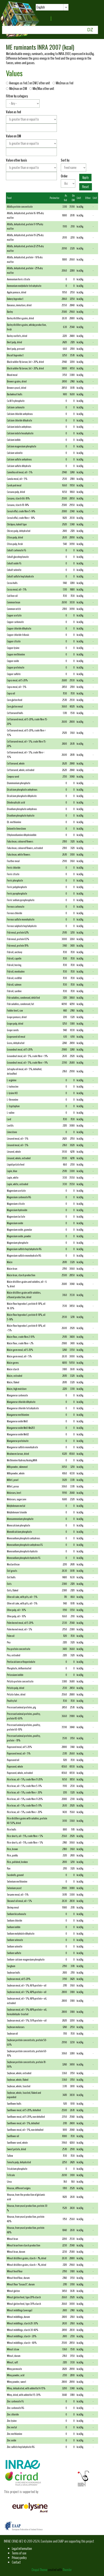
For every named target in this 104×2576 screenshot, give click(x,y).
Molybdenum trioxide (17, 1512)
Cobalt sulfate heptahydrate (20, 576)
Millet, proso (13, 1486)
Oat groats (12, 1571)
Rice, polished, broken (17, 1862)
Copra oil (11, 693)
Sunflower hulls (14, 2103)
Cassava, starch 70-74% (18, 505)
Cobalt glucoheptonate (18, 557)
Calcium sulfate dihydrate (19, 466)
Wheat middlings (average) (19, 2310)
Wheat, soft (12, 2362)
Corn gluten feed (14, 700)
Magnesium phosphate (17, 1243)
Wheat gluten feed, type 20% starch (24, 2297)
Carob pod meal (14, 485)
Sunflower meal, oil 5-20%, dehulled (24, 2110)
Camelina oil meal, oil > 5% (19, 472)
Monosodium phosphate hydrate (22, 1551)
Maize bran (12, 1269)
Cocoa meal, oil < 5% (16, 589)
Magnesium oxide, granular (19, 1230)
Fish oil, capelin (14, 958)
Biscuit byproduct (15, 355)
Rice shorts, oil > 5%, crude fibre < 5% (25, 1842)
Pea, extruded (13, 1655)
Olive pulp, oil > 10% (16, 1616)
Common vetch (14, 609)
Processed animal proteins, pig (21, 1707)
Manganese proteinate (18, 1441)
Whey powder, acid (15, 2375)
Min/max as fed (63, 83)
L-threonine (12, 1099)
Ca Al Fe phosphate (16, 401)
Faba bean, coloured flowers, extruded (25, 848)
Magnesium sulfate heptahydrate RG (24, 1249)
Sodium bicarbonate (16, 1914)
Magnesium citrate (16, 1204)
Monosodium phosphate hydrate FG (23, 1558)
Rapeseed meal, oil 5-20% (19, 1747)
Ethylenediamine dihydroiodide (21, 835)
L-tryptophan (13, 1106)
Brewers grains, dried (17, 381)
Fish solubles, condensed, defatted (23, 998)
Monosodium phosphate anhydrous (23, 1538)
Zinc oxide (11, 2440)
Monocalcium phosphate (18, 1525)
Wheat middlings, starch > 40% (21, 2343)
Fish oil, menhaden (16, 971)
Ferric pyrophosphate (17, 893)
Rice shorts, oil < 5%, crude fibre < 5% (25, 1836)
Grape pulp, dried (15, 1023)
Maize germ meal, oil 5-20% (20, 1350)
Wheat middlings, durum (18, 2317)
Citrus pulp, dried (15, 537)
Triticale (11, 2175)
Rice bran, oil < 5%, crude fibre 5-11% (24, 1786)
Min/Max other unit (41, 88)
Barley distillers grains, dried (20, 318)
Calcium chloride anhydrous (20, 414)
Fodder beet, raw (15, 1010)
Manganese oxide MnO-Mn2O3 (21, 1428)
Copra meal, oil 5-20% (17, 680)
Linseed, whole (14, 1152)
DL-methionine (14, 822)
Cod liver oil (12, 596)
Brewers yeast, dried (16, 388)
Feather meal (13, 861)
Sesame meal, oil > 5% (17, 1894)
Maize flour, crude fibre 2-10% (20, 1337)
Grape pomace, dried (17, 1017)
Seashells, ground (15, 1875)
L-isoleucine (12, 1086)
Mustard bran (13, 1564)
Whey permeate (14, 2369)
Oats (9, 1584)
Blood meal (12, 375)
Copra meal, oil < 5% (16, 687)
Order (64, 176)
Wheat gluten (13, 2291)
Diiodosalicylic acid (16, 802)
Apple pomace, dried (16, 292)
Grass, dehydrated (15, 1043)
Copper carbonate (15, 622)
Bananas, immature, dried (19, 305)
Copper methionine (16, 654)
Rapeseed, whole (15, 1766)
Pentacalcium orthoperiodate (21, 1662)
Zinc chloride (13, 2414)
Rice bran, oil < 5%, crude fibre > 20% (24, 1792)
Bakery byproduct (15, 299)
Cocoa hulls (12, 583)
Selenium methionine (17, 1881)
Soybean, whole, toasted (18, 2086)
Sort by (65, 160)
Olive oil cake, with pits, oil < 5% (22, 1597)
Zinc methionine (14, 2434)
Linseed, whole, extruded (19, 1158)
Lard (9, 1119)
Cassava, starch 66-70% (18, 498)
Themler (67, 2569)
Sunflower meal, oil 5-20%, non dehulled (26, 2117)
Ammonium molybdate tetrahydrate (24, 286)
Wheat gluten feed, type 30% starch (24, 2304)
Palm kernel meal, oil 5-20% (20, 1623)
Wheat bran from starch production (23, 2245)
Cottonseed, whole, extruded (20, 770)
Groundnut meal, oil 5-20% (19, 1049)
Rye (8, 1868)
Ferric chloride (13, 867)
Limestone (12, 1132)
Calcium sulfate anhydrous (19, 459)
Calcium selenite (15, 453)
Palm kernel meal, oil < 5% (19, 1629)
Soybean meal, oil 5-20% (18, 1979)
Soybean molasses (15, 2027)
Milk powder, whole (16, 1473)
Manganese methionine (18, 1415)
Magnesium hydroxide (17, 1210)
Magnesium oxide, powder (19, 1236)
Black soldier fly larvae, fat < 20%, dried (25, 362)
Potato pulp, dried (15, 1688)
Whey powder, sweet (16, 2382)
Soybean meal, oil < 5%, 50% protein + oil (27, 2020)
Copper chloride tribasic (18, 635)
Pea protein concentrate (18, 1649)
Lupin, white (12, 1177)
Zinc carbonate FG (15, 2401)
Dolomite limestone (16, 828)
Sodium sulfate (14, 1953)
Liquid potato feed (15, 1164)
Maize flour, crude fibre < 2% (20, 1343)
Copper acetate (14, 615)
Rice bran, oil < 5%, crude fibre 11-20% (25, 1779)
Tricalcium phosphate (17, 2169)
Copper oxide (13, 661)
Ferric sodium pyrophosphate (20, 900)
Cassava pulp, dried (16, 492)
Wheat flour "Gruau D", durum (21, 2284)
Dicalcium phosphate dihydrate (22, 796)
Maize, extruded (14, 1376)
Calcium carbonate (16, 407)
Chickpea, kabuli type (17, 524)
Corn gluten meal (15, 706)
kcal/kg (80, 206)
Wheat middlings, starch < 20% (21, 2336)
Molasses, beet (14, 1493)
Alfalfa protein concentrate (20, 206)
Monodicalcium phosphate (19, 1532)
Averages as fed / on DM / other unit (29, 83)
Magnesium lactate (16, 1216)
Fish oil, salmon (14, 984)
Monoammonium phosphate (20, 1519)
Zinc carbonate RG (15, 2408)
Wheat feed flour (15, 2271)
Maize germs (13, 1363)
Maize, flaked (13, 1382)
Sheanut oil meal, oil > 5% (19, 1901)
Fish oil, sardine (14, 991)
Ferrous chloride (14, 913)
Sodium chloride (14, 1920)
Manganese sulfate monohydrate (22, 1447)
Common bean (13, 602)
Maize (9, 1262)
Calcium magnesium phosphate (21, 446)
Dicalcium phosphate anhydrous (22, 789)
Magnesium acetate (16, 1191)
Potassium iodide (15, 1675)
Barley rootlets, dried (17, 336)
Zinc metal (12, 2427)
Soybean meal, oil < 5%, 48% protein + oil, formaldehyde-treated (27, 2011)
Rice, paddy (12, 1855)
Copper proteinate (15, 667)
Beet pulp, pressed (16, 349)
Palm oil (10, 1636)
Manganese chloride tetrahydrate (23, 1408)
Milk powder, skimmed (17, 1467)
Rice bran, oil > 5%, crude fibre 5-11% (24, 1805)
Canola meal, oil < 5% (17, 479)
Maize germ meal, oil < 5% (19, 1356)
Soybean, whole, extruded (19, 2073)
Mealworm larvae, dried (18, 1454)
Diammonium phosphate (18, 783)
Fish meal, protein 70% (17, 945)
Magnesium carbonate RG (19, 1197)
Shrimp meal (13, 1907)
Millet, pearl (12, 1480)
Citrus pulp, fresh (15, 544)
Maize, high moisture (17, 1389)
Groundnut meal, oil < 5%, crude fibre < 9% (27, 1056)
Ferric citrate (13, 874)
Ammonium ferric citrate (18, 279)
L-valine (10, 1113)
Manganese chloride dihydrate (21, 1402)
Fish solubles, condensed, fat (20, 1004)
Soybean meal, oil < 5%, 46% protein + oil (26, 1985)
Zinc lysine (12, 2421)
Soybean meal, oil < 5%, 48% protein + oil (26, 1992)
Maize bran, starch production (21, 1275)
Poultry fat (12, 1701)
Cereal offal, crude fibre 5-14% (21, 511)
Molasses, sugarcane (16, 1499)
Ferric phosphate (15, 880)
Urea (9, 2181)
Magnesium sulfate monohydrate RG (24, 1255)
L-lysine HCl (12, 1093)
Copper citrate (14, 641)
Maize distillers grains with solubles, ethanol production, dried (24, 1294)
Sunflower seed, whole (17, 2142)
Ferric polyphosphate (17, 887)
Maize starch (13, 1369)
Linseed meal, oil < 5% (17, 1138)
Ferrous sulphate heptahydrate (22, 926)
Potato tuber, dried (16, 1694)
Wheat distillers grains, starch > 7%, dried (26, 2265)
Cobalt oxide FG (14, 563)
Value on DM (13, 136)
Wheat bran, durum (16, 2252)
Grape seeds (13, 1030)
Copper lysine (13, 648)
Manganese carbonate (17, 1395)
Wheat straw (13, 2349)
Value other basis (16, 160)
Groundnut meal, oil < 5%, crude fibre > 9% (27, 1062)
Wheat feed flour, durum (18, 2278)
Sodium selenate (15, 1940)
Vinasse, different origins (19, 2188)
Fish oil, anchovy (14, 952)
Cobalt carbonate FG (16, 550)
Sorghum (11, 1966)
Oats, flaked (12, 1590)
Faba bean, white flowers (18, 854)
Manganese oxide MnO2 (18, 1434)
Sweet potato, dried (16, 2149)
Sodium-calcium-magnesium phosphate (26, 1959)
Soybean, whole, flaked (17, 2080)
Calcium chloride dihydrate (19, 420)
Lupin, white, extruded (17, 1184)
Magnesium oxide (15, 1223)
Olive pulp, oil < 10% (16, 1610)
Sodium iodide (13, 1927)
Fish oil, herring (14, 965)
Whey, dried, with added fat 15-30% (23, 2395)
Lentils (10, 1125)
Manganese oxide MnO (17, 1421)
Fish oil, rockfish (14, 978)
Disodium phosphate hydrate (20, 815)
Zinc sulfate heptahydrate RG (21, 2447)
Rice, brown (12, 1849)
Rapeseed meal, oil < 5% (18, 1753)
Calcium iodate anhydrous (19, 427)
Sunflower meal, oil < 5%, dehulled (23, 2123)
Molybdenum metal (16, 1506)
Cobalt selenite (14, 570)
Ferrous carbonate (15, 906)
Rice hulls (11, 1829)
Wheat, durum (13, 2356)
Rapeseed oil (13, 1760)
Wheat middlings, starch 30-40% (22, 2330)
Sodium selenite (14, 1946)
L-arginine (11, 1080)
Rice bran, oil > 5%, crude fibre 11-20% (25, 1799)
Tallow (10, 2156)
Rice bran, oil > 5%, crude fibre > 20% (24, 1812)
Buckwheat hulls (14, 394)
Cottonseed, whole (16, 763)
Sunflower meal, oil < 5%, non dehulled (25, 2130)
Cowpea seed (13, 776)
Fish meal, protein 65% (18, 939)
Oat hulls (11, 1577)
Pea (8, 1642)
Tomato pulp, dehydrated (19, 2162)
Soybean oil (12, 2033)
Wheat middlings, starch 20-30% (22, 2323)
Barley (10, 312)
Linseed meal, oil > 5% (17, 1145)
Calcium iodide (14, 440)
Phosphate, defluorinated (19, 1668)
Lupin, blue (12, 1171)
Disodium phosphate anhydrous (22, 809)
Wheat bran (12, 2239)
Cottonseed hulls (15, 713)
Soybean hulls (13, 1972)
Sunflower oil (13, 2136)
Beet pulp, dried (14, 342)
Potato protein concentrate (20, 1681)
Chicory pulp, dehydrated (18, 531)
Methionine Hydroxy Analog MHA (22, 1460)
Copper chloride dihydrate (19, 628)
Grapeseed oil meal (16, 1037)
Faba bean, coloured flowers (20, 841)
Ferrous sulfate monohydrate (20, 919)
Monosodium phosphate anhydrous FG (25, 1545)
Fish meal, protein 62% (18, 932)
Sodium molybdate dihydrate (20, 1933)
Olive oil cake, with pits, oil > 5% (22, 1603)
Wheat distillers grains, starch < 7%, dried (26, 2258)
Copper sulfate (14, 674)
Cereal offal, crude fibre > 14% (21, 518)
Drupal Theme (39, 2569)
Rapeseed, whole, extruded (20, 1773)
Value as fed (13, 112)
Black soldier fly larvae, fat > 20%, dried (25, 368)
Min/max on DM (17, 88)
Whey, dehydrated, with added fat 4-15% (26, 2388)
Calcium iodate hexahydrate (20, 433)
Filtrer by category (17, 96)
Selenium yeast (14, 1888)
